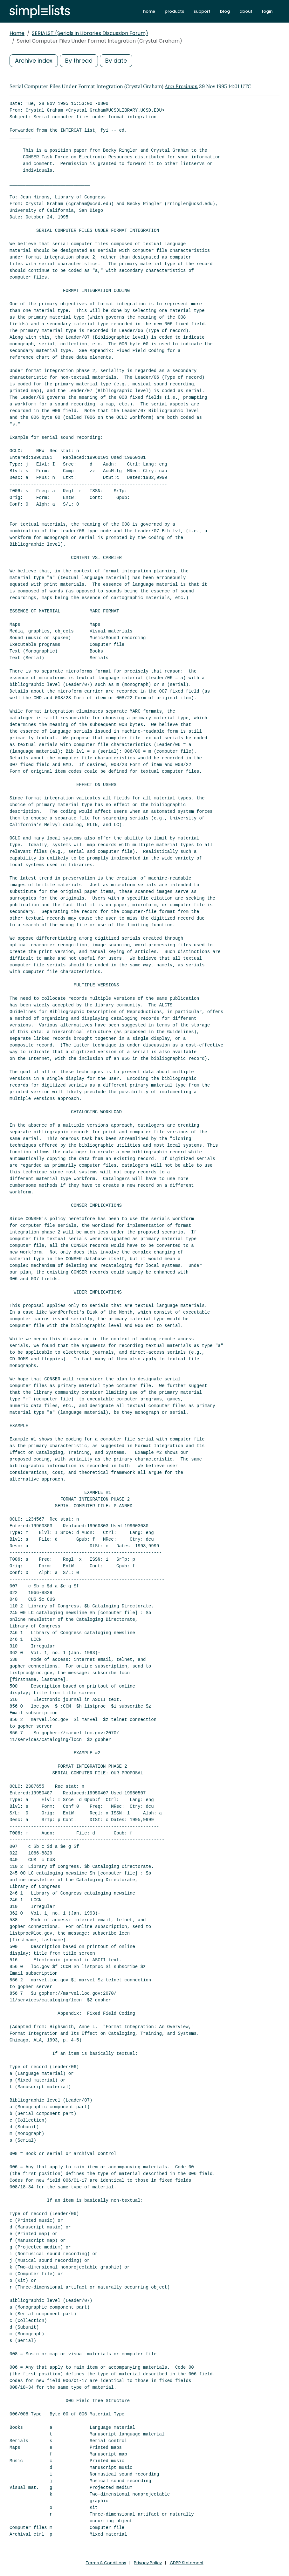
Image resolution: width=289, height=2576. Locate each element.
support (202, 11)
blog (225, 11)
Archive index (33, 61)
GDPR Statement (186, 2563)
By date (116, 61)
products (174, 11)
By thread (79, 61)
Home (17, 33)
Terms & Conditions (106, 2563)
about (245, 11)
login (267, 11)
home (149, 11)
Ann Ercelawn (181, 86)
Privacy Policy (148, 2563)
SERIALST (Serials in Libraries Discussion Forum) (90, 33)
